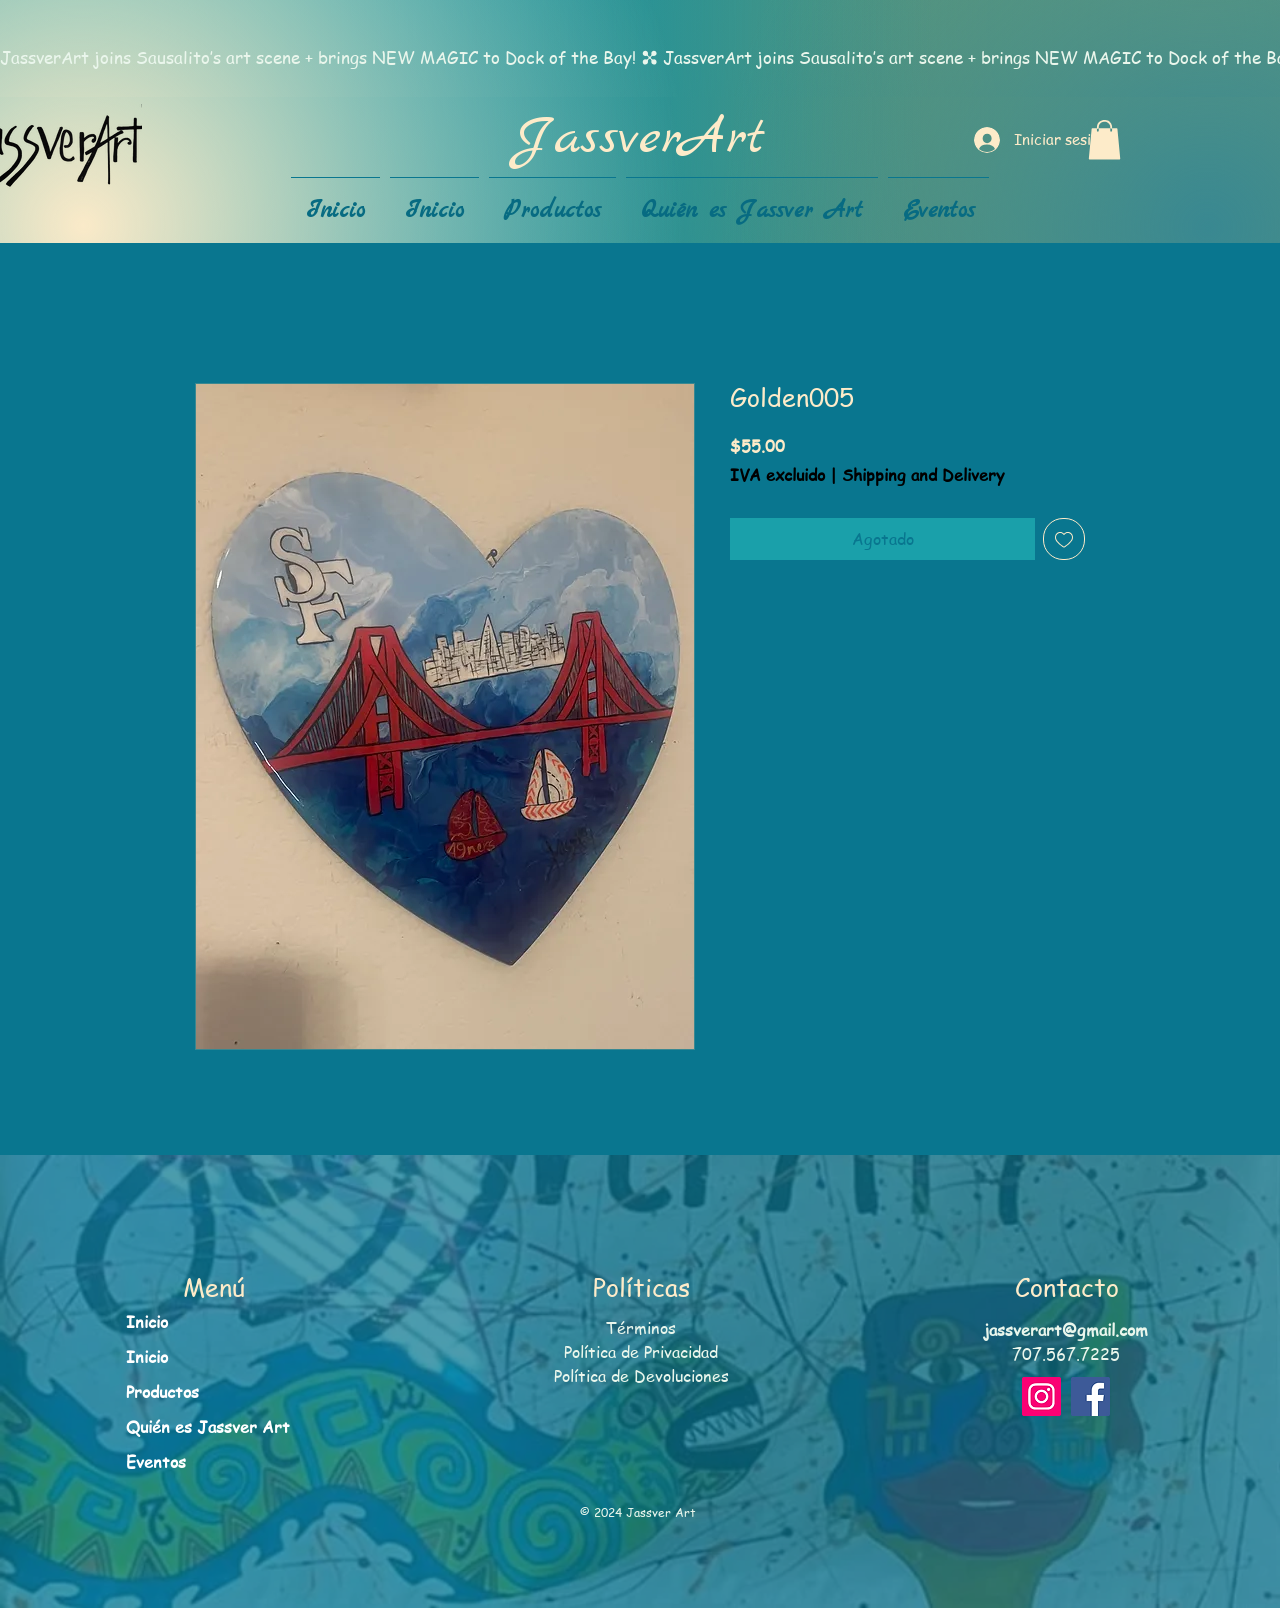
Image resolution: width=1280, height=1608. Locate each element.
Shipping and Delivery (923, 475)
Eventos (156, 1462)
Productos (162, 1392)
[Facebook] (1090, 1396)
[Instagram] (1041, 1396)
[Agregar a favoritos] (1064, 539)
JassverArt (639, 139)
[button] (1104, 139)
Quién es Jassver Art (208, 1427)
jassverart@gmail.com (1066, 1330)
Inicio (147, 1322)
